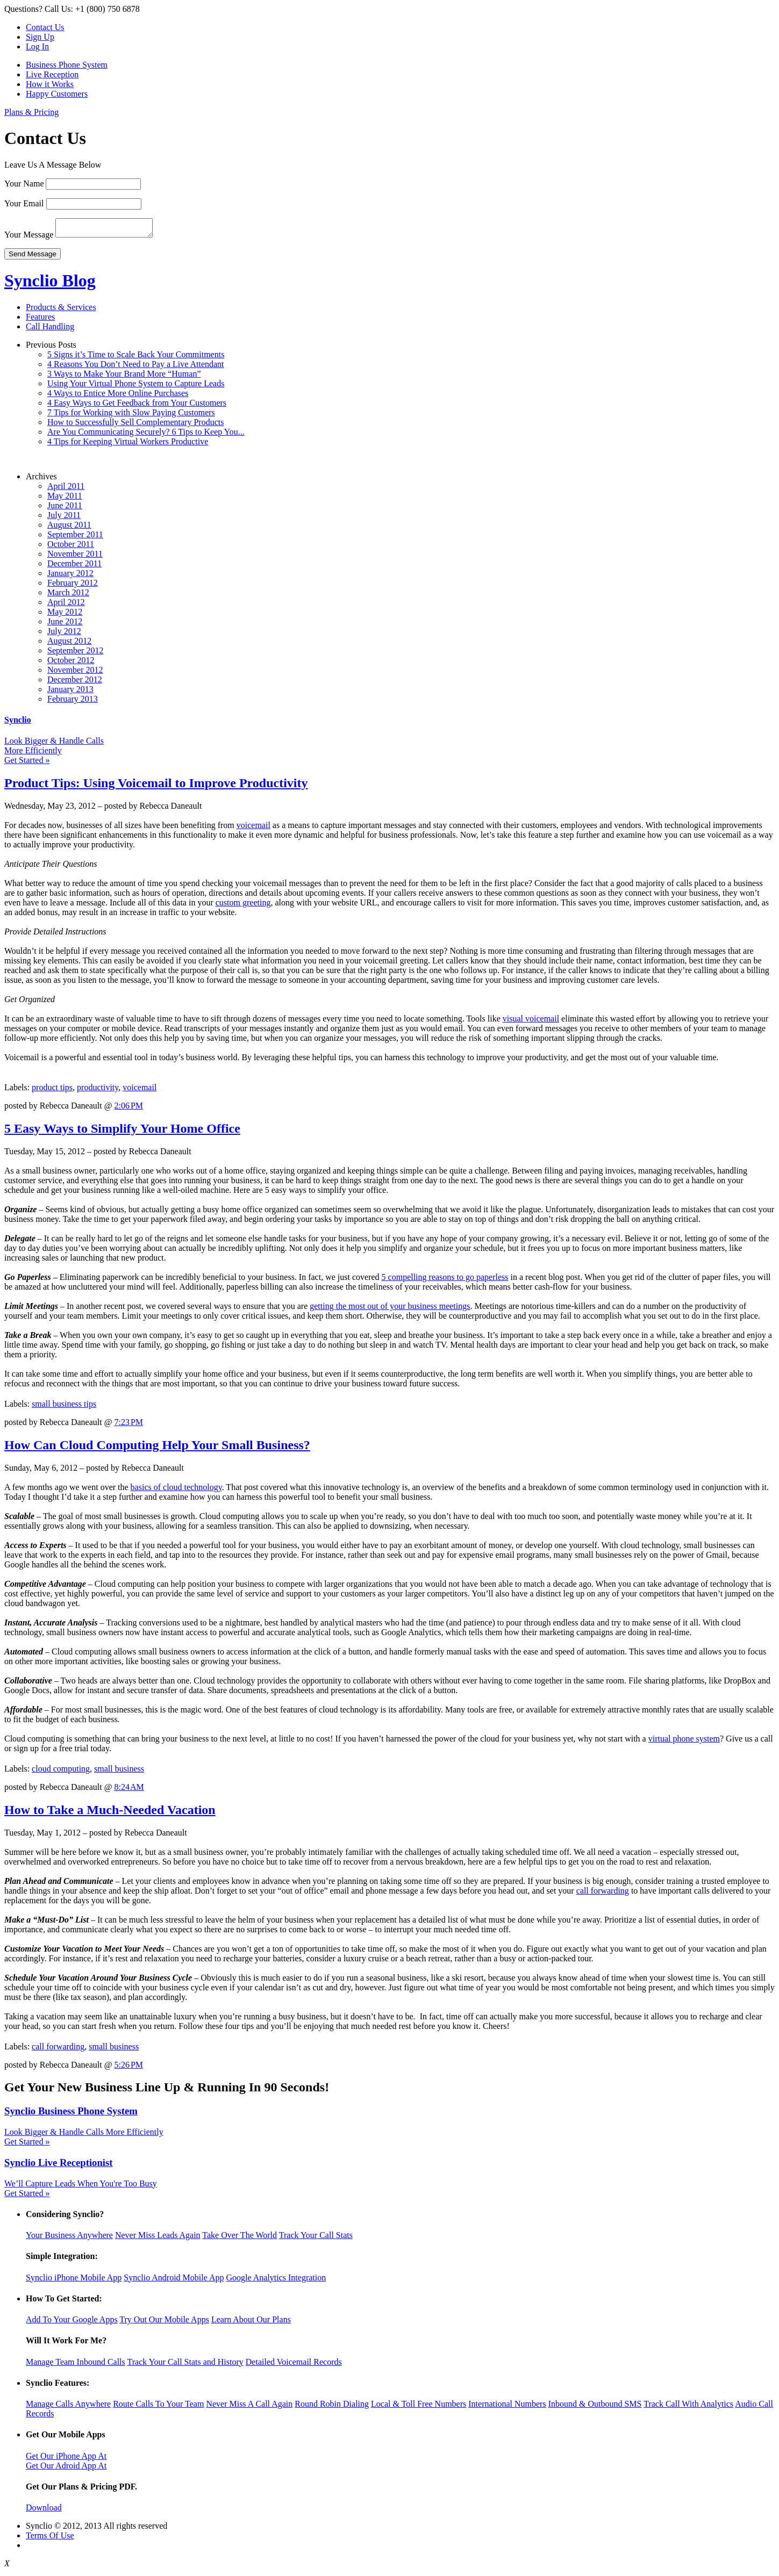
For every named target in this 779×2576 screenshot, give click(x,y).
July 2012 (64, 634)
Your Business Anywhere (69, 2238)
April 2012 (66, 605)
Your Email (24, 203)
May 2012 (64, 615)
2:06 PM (128, 1108)
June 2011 (64, 508)
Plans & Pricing (31, 112)
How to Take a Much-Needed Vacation (110, 1813)
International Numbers (507, 2407)
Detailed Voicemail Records (294, 2365)
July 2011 (64, 518)
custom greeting (243, 905)
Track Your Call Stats (316, 2238)
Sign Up (40, 36)
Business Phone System (67, 64)
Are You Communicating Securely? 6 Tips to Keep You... (146, 435)
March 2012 (68, 595)
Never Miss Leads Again (158, 2238)
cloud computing (61, 1771)
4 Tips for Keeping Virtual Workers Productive (127, 444)
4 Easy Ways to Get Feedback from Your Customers (136, 406)
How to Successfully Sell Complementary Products (135, 425)
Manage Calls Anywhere (68, 2407)
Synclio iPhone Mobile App (74, 2280)
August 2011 (69, 528)
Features (40, 320)
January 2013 (70, 692)
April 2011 (65, 489)
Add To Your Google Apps (72, 2322)
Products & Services (61, 310)
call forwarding (602, 1893)
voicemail (253, 828)
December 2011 (74, 566)
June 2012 (64, 624)
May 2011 (64, 498)
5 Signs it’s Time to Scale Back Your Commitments (135, 357)
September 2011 (75, 537)
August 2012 (69, 644)
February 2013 (72, 702)
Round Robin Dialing (332, 2407)
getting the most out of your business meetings (390, 1309)
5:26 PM (128, 2068)
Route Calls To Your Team (158, 2407)
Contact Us (45, 27)
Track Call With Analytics (688, 2407)
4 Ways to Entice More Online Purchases (117, 396)
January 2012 (70, 576)
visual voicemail (531, 1021)
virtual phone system (684, 1741)
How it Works (50, 84)
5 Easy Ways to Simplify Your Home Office (122, 1132)
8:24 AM (129, 1790)
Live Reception (52, 74)
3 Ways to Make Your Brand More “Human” (124, 377)
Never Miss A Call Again (249, 2407)
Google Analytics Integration (276, 2280)
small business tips (64, 1407)
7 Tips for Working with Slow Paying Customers (131, 415)
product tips (52, 1090)
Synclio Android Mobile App (174, 2280)
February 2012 (72, 586)
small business (119, 1771)
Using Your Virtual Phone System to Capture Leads (135, 386)
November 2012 (75, 673)
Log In (37, 46)
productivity (97, 1090)
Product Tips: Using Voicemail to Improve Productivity (156, 786)
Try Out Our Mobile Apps (164, 2322)
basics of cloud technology (176, 1490)
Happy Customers (57, 93)
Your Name (24, 183)
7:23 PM (128, 1425)
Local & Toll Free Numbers (418, 2407)
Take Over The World (239, 2238)
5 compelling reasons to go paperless (445, 1280)
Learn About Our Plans (251, 2322)
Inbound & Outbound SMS (595, 2407)
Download (44, 2510)
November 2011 (75, 557)
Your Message (28, 237)
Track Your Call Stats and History (185, 2365)
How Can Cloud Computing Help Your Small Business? (157, 1448)
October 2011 (70, 547)
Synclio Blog (50, 283)
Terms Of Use (50, 2538)
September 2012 (75, 653)
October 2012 (71, 663)
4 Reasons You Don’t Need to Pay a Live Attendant (135, 367)
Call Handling (50, 329)
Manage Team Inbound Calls (75, 2365)
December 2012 (74, 682)
